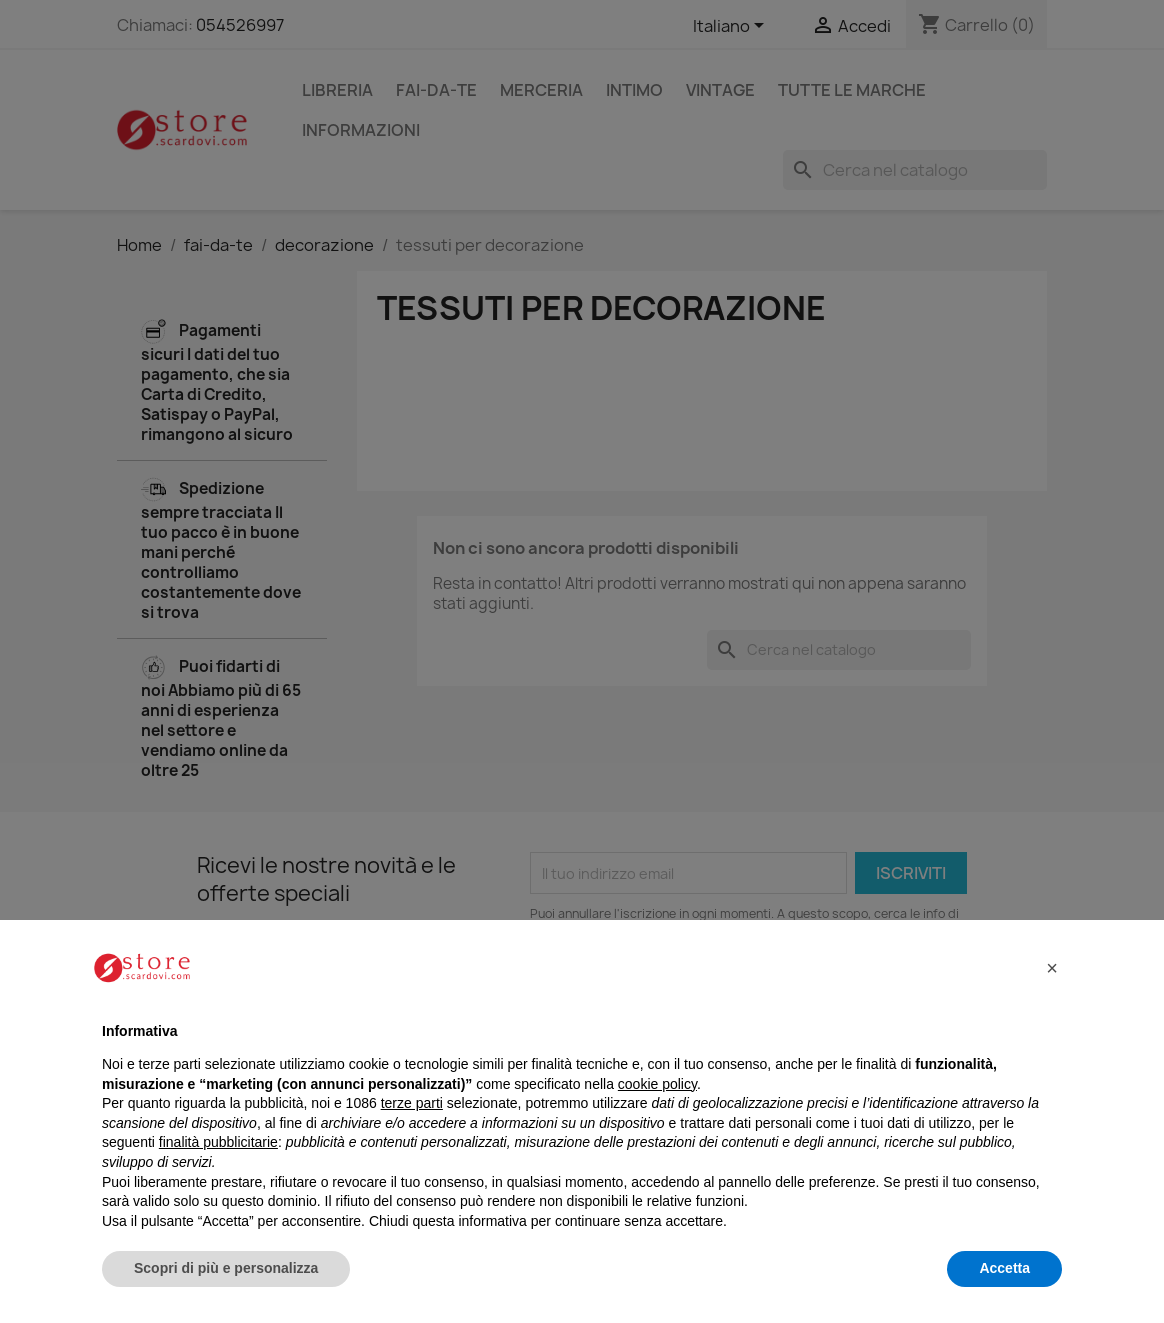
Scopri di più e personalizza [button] (226, 1268)
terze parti (412, 1103)
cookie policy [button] (657, 1084)
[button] (1052, 968)
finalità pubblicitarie (218, 1142)
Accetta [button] (1004, 1268)
